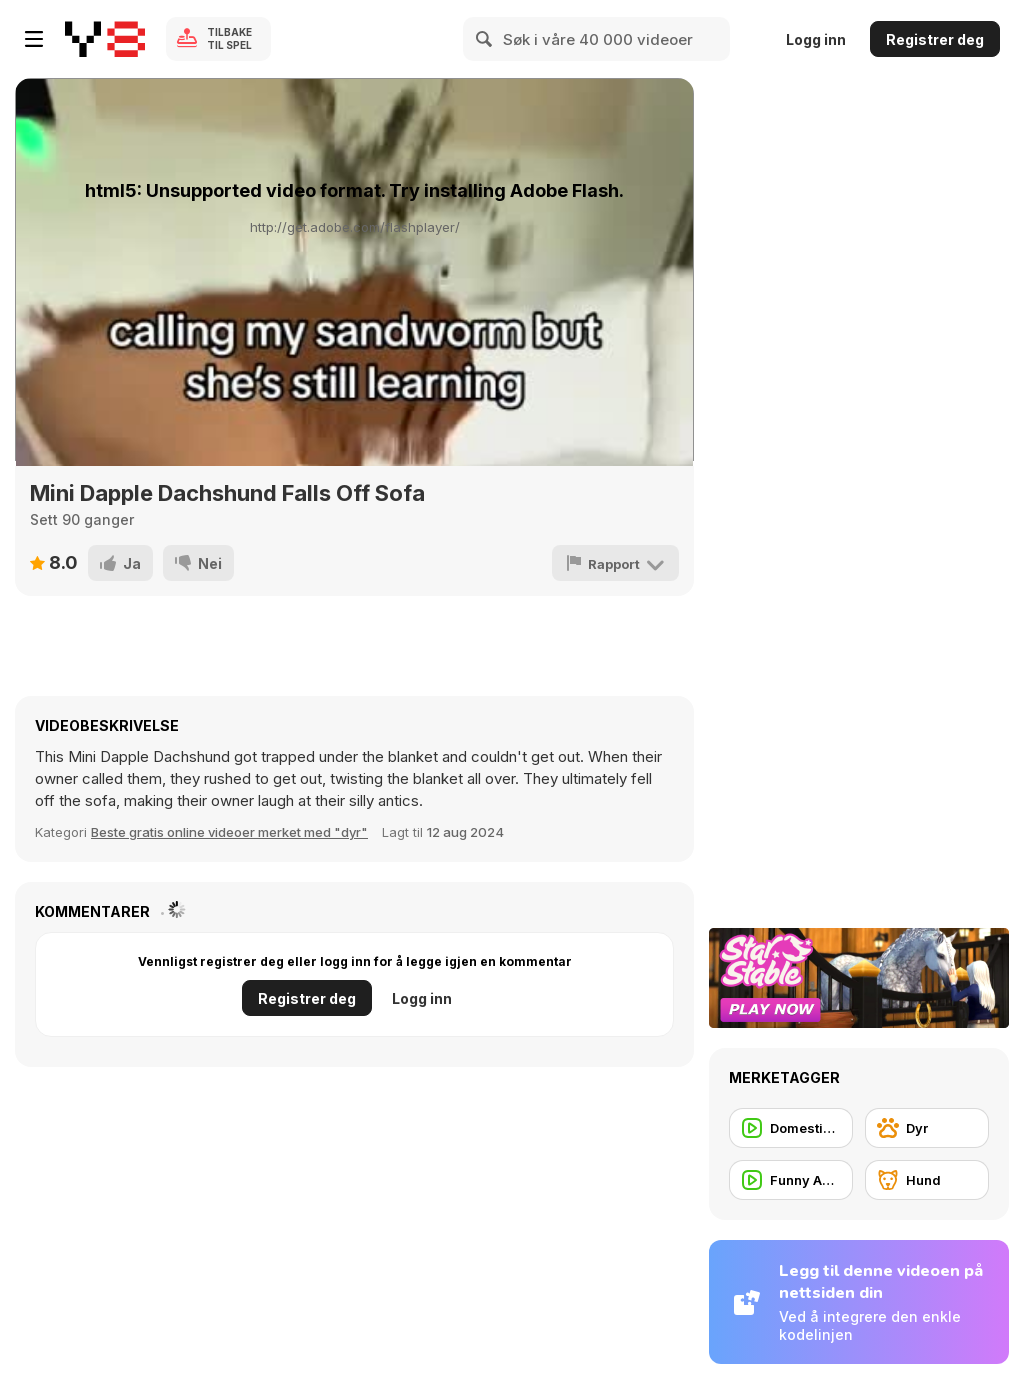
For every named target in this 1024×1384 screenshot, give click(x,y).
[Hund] (927, 1180)
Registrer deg (935, 39)
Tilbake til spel (229, 38)
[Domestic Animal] (791, 1128)
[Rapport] (615, 563)
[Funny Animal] (791, 1180)
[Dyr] (927, 1128)
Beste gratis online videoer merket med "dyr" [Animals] (229, 832)
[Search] (485, 39)
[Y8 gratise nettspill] (105, 39)
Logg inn (816, 39)
